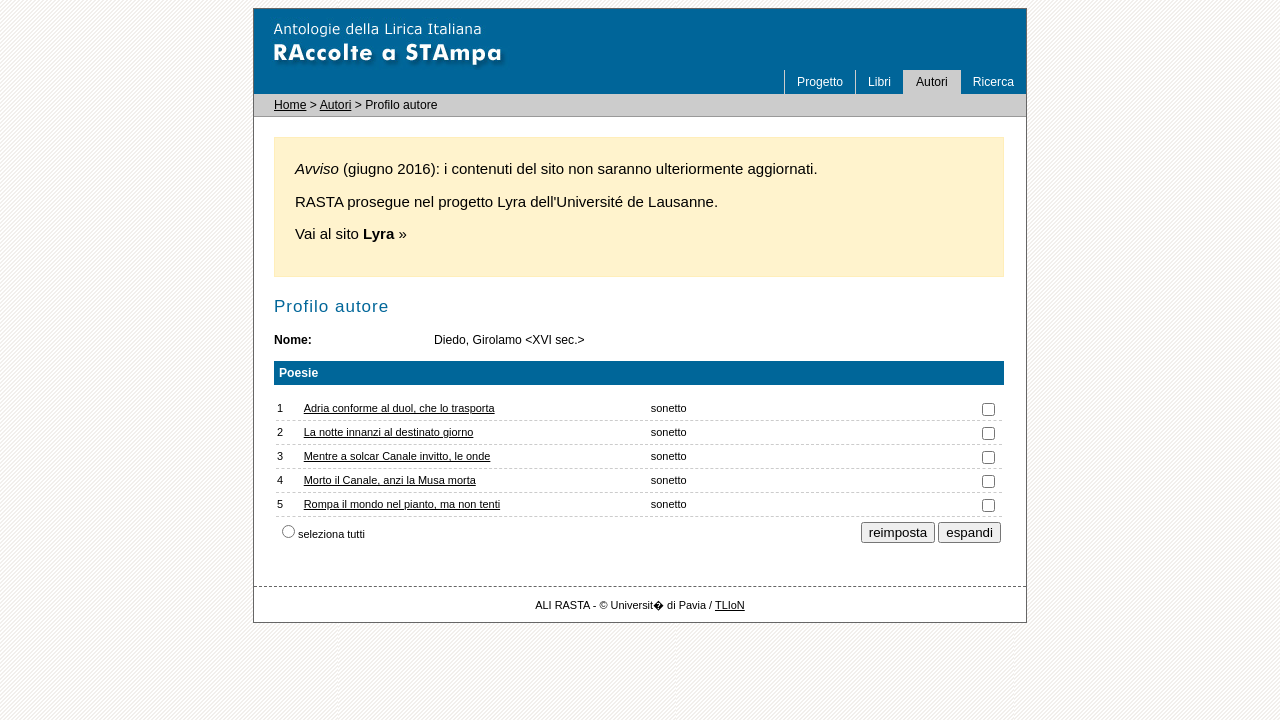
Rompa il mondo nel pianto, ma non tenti (402, 504)
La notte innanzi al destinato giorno (389, 432)
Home (290, 105)
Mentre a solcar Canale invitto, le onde (397, 456)
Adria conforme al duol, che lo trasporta (399, 408)
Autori (932, 82)
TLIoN (730, 605)
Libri (879, 82)
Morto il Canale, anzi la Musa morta (390, 480)
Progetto (820, 82)
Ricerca (993, 82)
